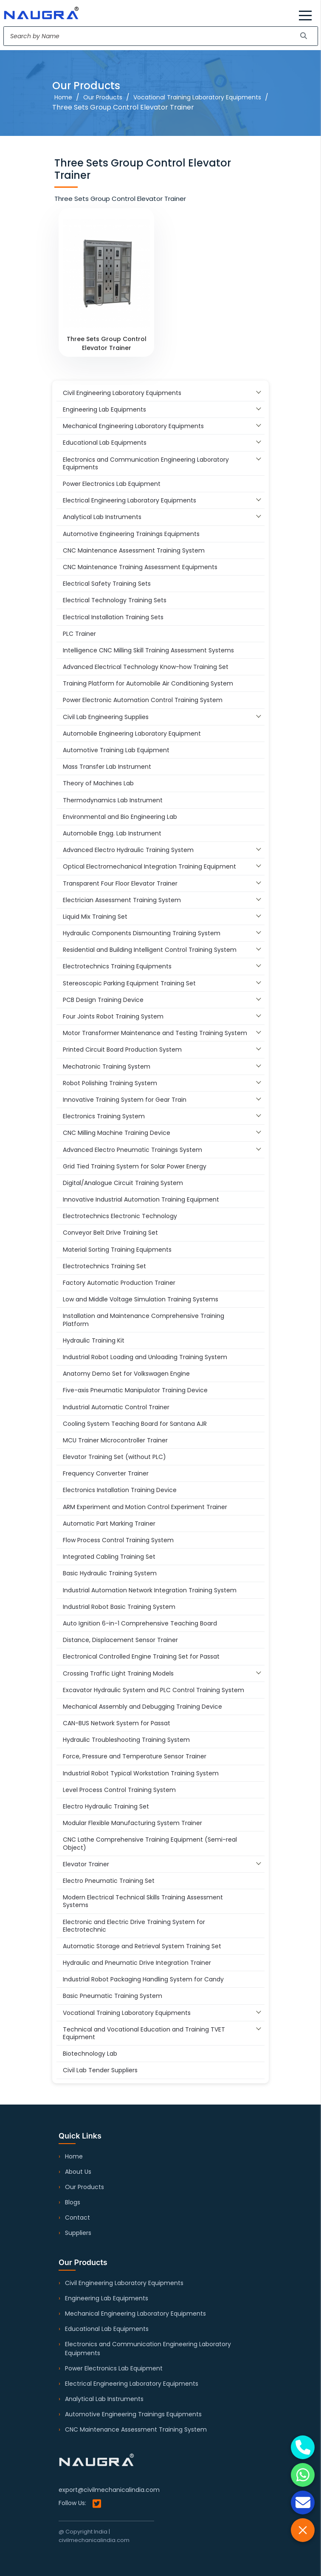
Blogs (72, 2202)
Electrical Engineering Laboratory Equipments (131, 2383)
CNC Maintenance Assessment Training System (136, 2429)
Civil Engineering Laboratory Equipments (124, 2283)
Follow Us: (80, 2503)
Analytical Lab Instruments (104, 2399)
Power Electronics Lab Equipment (114, 2368)
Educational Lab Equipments (107, 2329)
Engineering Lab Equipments (106, 2298)
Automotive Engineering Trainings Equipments (133, 2414)
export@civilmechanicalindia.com (109, 2490)
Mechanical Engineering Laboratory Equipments (135, 2313)
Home (63, 97)
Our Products (102, 97)
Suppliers (78, 2233)
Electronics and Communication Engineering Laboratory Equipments (148, 2348)
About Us (78, 2171)
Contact (77, 2217)
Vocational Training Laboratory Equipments (197, 97)
